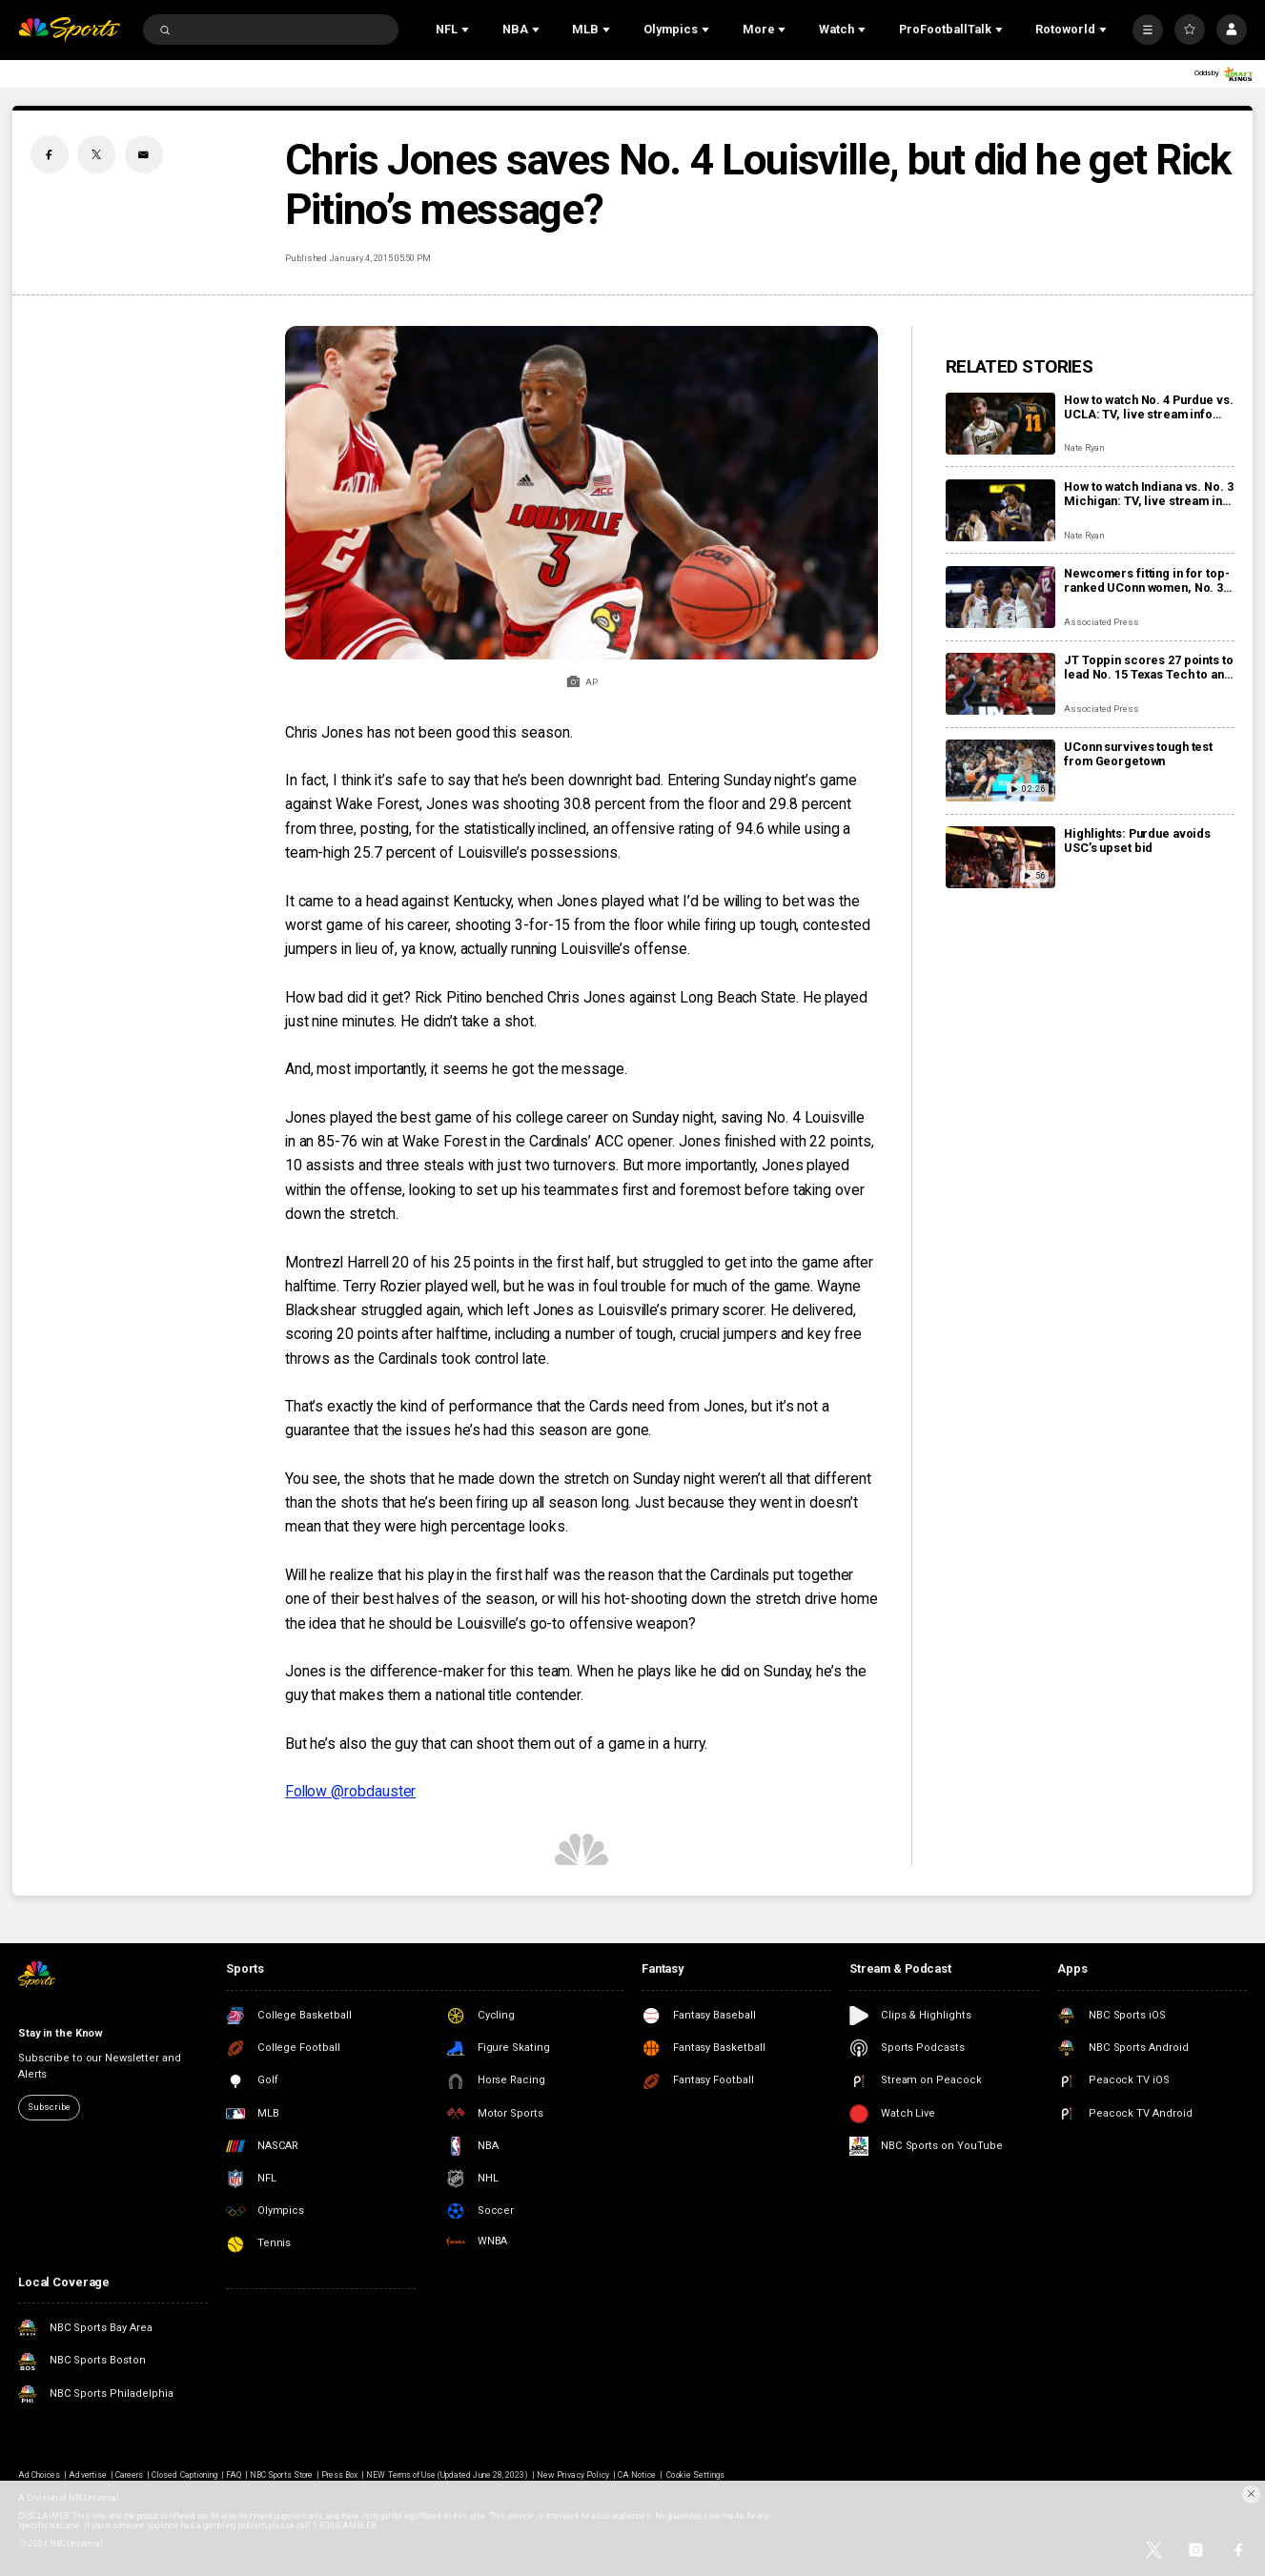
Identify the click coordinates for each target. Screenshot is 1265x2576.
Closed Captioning (184, 2475)
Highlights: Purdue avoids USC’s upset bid (1137, 840)
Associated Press (1101, 622)
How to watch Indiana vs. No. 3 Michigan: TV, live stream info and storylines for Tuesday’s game (1149, 493)
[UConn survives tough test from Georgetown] (1000, 770)
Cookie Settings (695, 2475)
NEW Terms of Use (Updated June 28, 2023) (447, 2475)
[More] (1147, 29)
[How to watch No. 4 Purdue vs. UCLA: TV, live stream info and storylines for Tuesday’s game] (1000, 424)
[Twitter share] (96, 154)
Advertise (87, 2475)
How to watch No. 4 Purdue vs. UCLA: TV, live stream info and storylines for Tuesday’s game (1148, 407)
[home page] (69, 29)
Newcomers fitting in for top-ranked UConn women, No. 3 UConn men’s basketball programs (1146, 580)
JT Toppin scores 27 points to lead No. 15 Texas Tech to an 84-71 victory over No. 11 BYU (1148, 667)
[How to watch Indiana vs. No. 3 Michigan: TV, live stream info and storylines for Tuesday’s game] (1000, 510)
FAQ (233, 2475)
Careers (129, 2475)
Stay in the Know (60, 2033)
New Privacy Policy (573, 2475)
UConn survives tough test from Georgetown (1138, 754)
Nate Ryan (1084, 447)
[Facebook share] (50, 154)
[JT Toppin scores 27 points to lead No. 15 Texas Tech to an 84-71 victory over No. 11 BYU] (1000, 684)
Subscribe (49, 2106)
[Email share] (144, 154)
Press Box (339, 2475)
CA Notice (637, 2475)
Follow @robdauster (351, 1791)
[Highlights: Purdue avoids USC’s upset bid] (1000, 857)
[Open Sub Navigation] (467, 29)
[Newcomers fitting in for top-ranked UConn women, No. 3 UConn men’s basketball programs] (1000, 597)
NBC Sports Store (281, 2475)
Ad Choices (39, 2475)
